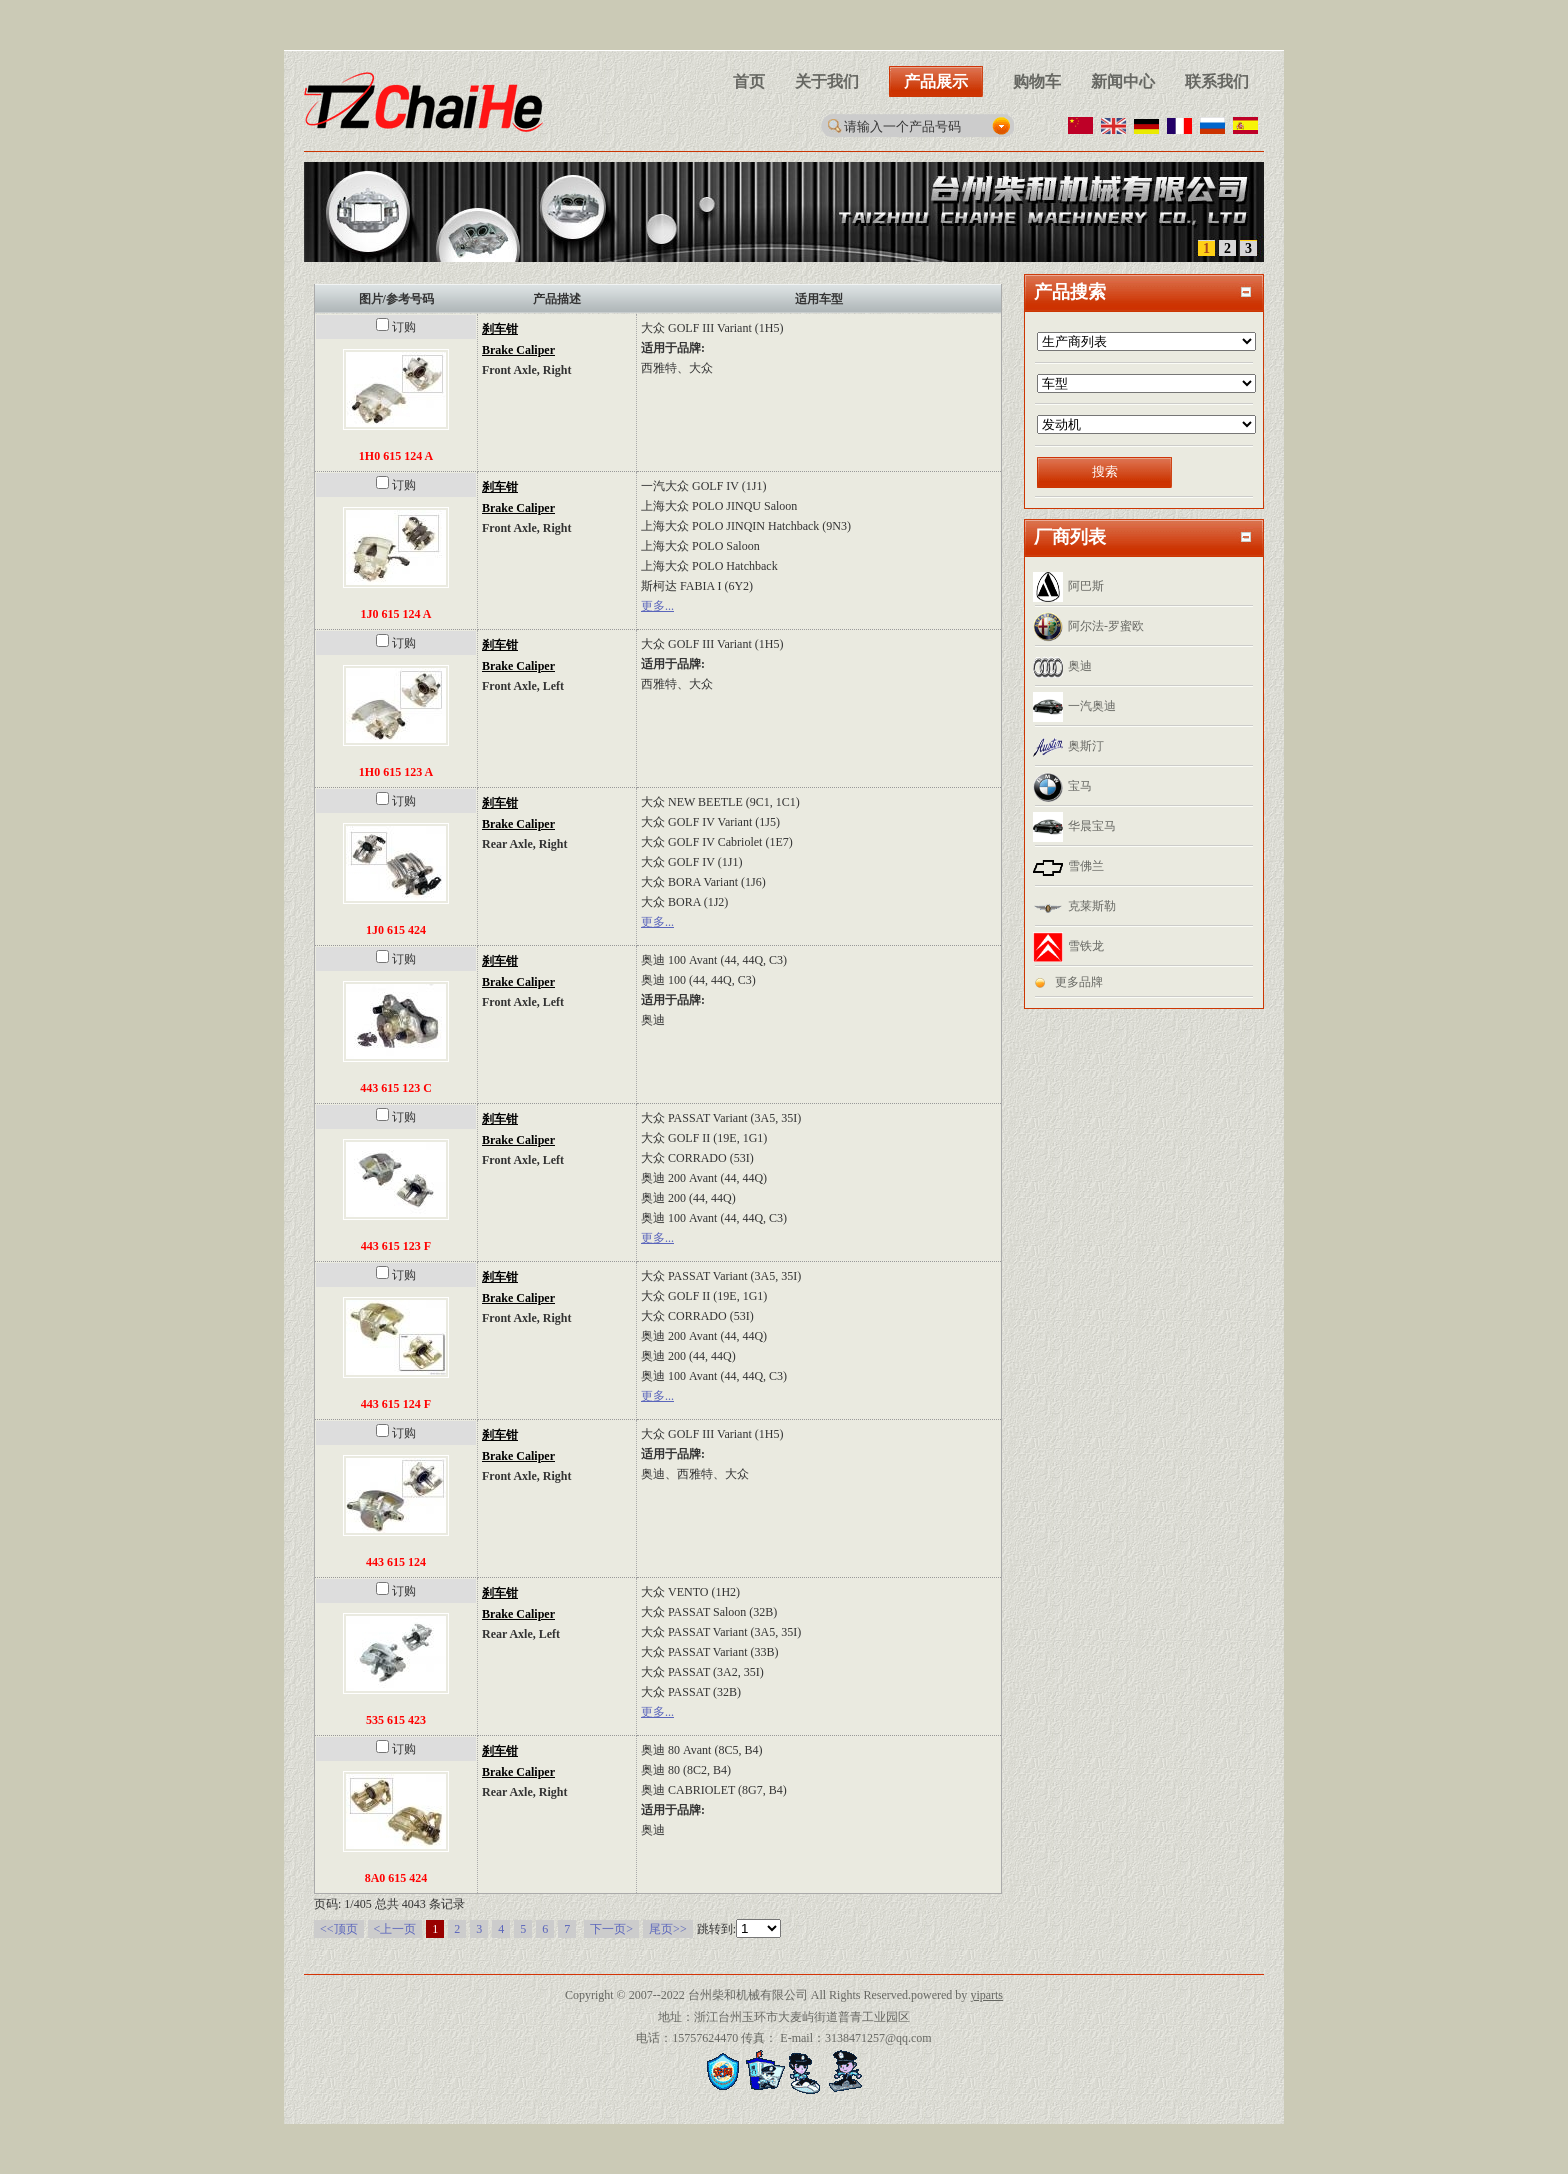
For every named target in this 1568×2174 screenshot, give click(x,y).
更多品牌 (1079, 982)
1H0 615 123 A (396, 772)
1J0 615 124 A (395, 614)
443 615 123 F (396, 1246)
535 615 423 (396, 1720)
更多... (657, 606)
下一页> (611, 1929)
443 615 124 (396, 1562)
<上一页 (395, 1929)
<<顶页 (339, 1929)
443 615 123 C (396, 1088)
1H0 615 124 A (396, 456)
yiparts (986, 1995)
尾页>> (668, 1929)
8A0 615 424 (396, 1878)
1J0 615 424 (396, 930)
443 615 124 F (396, 1404)
